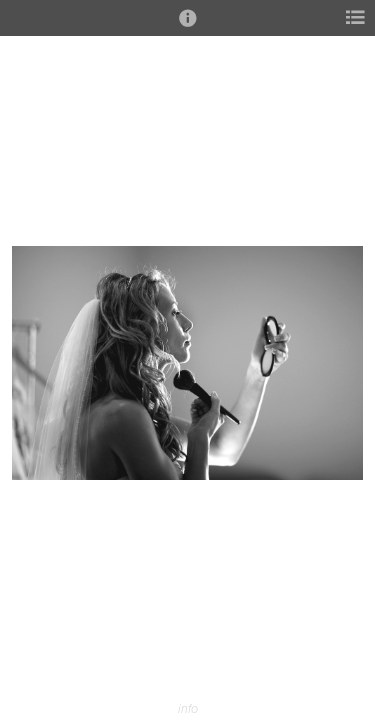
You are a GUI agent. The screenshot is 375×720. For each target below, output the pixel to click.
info (188, 709)
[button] (188, 27)
